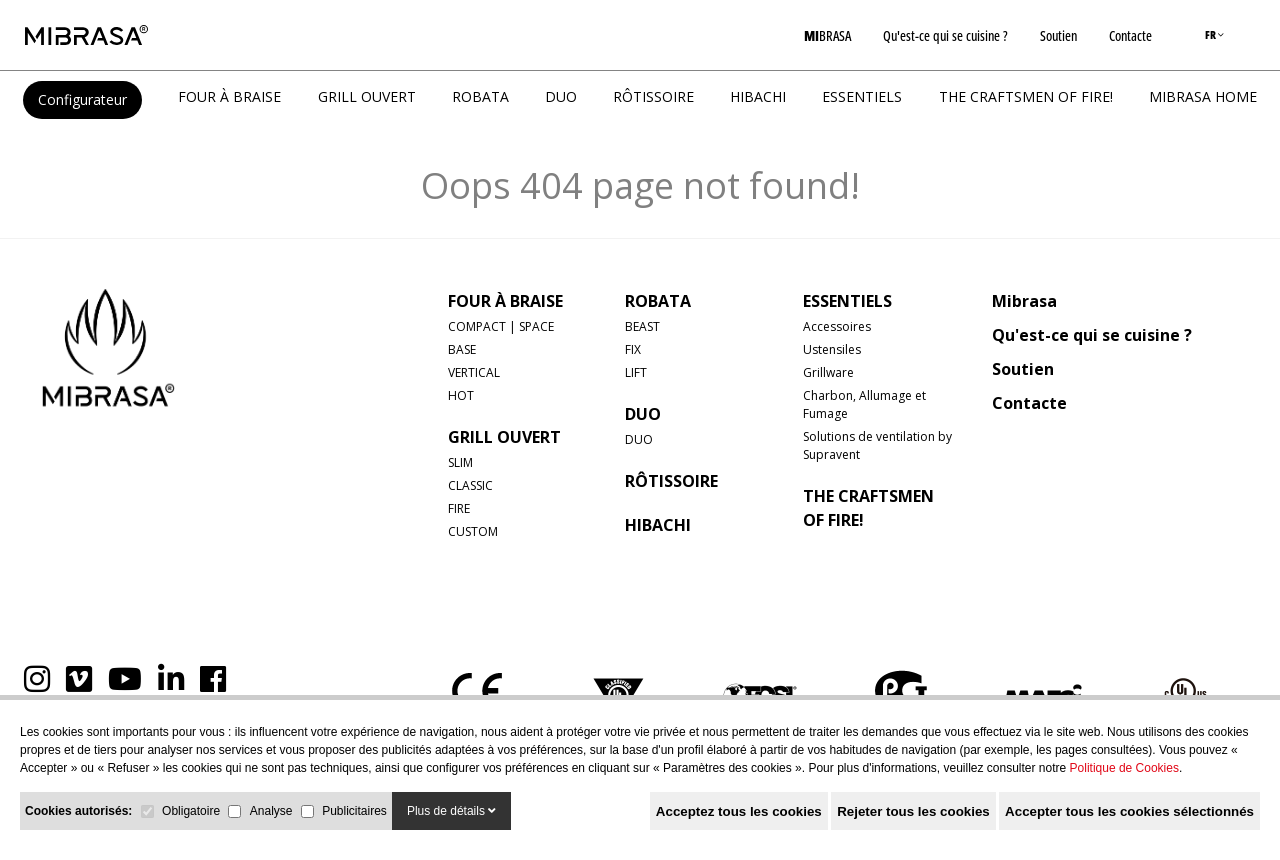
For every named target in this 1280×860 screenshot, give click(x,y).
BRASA (827, 35)
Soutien (1058, 35)
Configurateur (82, 99)
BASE (462, 349)
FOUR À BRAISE (229, 96)
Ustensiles (832, 349)
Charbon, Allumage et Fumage (864, 404)
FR (1214, 34)
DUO (561, 96)
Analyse (271, 811)
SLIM (460, 462)
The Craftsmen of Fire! (1026, 96)
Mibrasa (1024, 301)
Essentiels (862, 96)
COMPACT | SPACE (501, 326)
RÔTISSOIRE (653, 96)
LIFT (636, 372)
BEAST (642, 326)
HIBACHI (758, 96)
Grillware (828, 372)
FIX (633, 349)
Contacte (1130, 35)
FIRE (459, 508)
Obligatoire (191, 811)
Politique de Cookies (1124, 768)
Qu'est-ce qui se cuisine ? (945, 35)
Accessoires (837, 326)
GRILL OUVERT (367, 96)
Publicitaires (354, 811)
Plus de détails (451, 811)
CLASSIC (470, 485)
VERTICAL (474, 372)
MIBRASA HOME (1203, 96)
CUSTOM (473, 531)
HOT (461, 395)
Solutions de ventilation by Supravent (877, 445)
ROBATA (480, 96)
